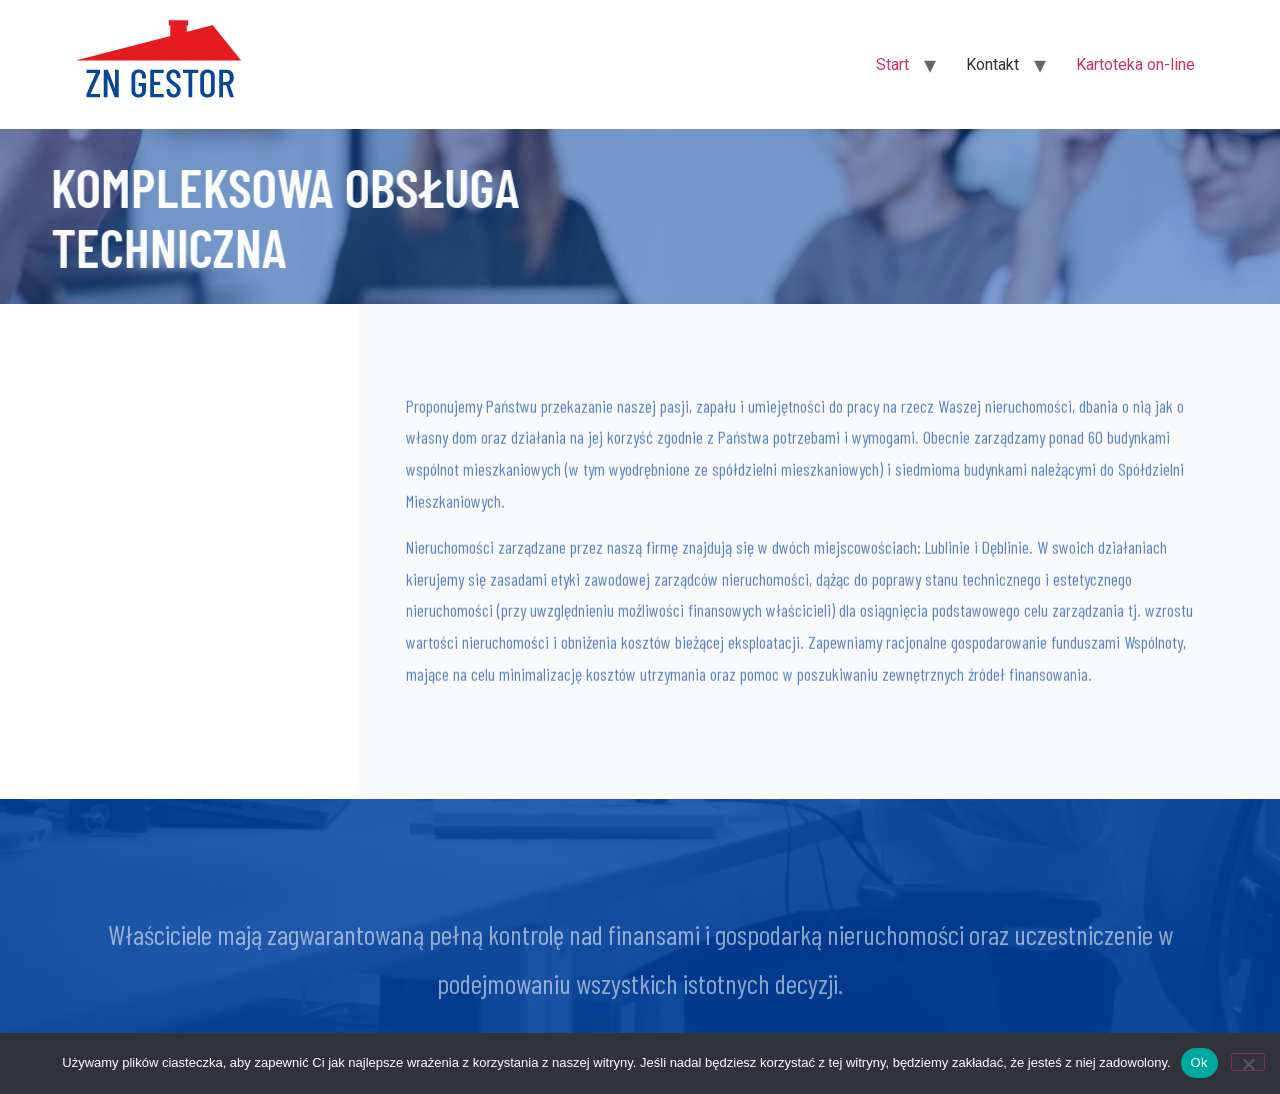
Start (892, 64)
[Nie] (1248, 1062)
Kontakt (992, 64)
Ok (1199, 1062)
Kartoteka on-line (1135, 64)
